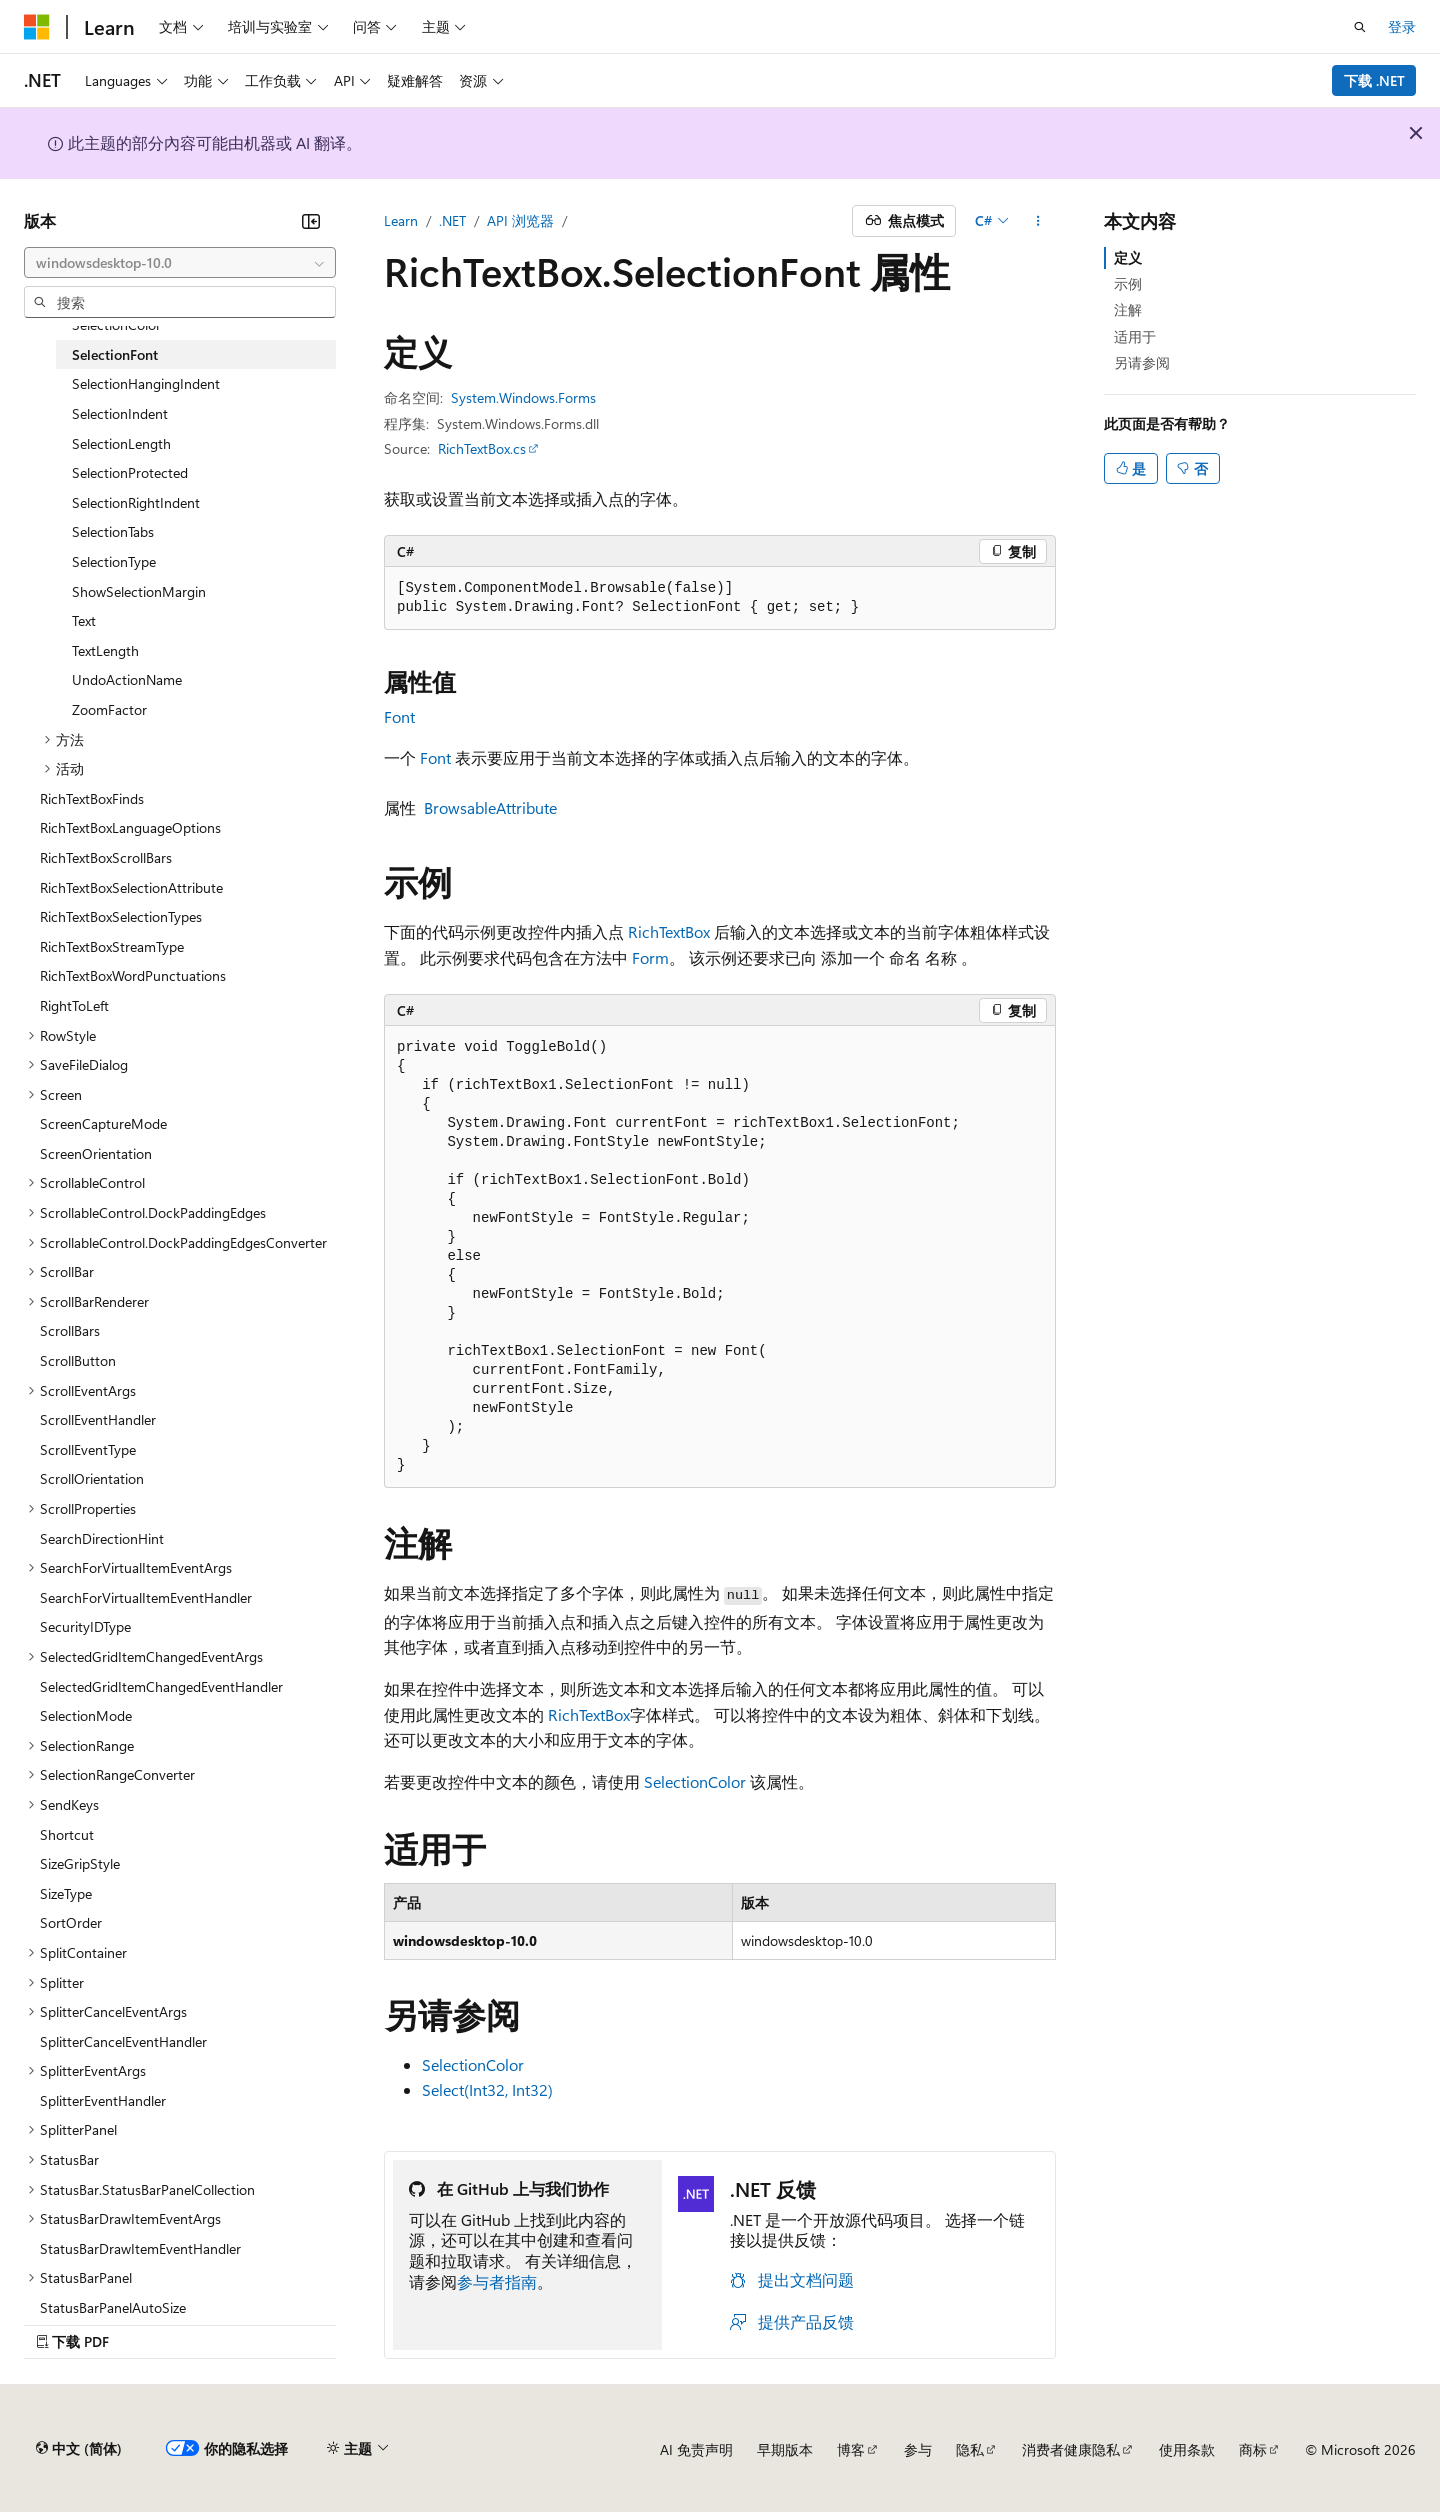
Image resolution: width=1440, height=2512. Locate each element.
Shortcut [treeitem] (67, 1834)
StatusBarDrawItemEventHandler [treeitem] (140, 2248)
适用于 (1135, 336)
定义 (1128, 257)
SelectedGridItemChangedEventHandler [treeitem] (161, 1686)
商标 (1253, 2449)
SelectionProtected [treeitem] (130, 472)
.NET (452, 220)
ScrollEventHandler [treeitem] (98, 1419)
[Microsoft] (37, 27)
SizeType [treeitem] (66, 1893)
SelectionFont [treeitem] (115, 354)
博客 (851, 2449)
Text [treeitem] (84, 620)
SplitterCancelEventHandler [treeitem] (123, 2041)
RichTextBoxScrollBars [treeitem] (106, 857)
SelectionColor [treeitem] (116, 324)
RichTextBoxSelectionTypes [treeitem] (121, 916)
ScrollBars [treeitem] (70, 1330)
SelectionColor (695, 1781)
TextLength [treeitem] (105, 650)
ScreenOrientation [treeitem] (96, 1153)
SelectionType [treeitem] (114, 561)
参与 (918, 2449)
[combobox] (180, 263)
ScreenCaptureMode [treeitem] (103, 1123)
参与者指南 (497, 2281)
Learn (401, 220)
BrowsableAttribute (490, 807)
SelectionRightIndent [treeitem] (136, 502)
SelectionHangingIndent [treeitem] (146, 383)
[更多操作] (1038, 221)
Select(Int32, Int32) (487, 2089)
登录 (1402, 26)
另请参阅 (1142, 362)
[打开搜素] (1360, 27)
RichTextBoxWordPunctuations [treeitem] (133, 975)
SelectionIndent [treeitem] (120, 413)
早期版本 (785, 2449)
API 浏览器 (520, 220)
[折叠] (311, 221)
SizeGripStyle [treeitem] (80, 1863)
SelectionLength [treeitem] (121, 443)
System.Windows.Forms (523, 397)
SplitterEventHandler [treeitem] (103, 2100)
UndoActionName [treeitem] (127, 679)
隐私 (970, 2449)
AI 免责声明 (696, 2449)
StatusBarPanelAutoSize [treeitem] (113, 2307)
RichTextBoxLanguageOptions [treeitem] (130, 827)
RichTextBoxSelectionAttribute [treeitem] (131, 887)
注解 (1128, 309)
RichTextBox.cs (482, 448)
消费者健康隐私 (1071, 2449)
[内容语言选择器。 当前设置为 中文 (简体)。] (79, 2449)
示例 (1128, 283)
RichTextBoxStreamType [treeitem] (112, 946)
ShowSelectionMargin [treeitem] (139, 591)
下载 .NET (1374, 80)
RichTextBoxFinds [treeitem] (92, 798)
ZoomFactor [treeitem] (109, 709)
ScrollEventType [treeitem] (88, 1449)
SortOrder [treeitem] (71, 1922)
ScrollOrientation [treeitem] (92, 1478)
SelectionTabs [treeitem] (113, 531)
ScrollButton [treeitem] (78, 1360)
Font (399, 716)
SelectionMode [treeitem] (86, 1715)
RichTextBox (669, 931)
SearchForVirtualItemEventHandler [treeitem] (146, 1597)
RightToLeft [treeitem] (74, 1005)
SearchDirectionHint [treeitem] (102, 1538)
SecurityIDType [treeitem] (85, 1626)
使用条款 (1187, 2449)
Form (650, 957)
